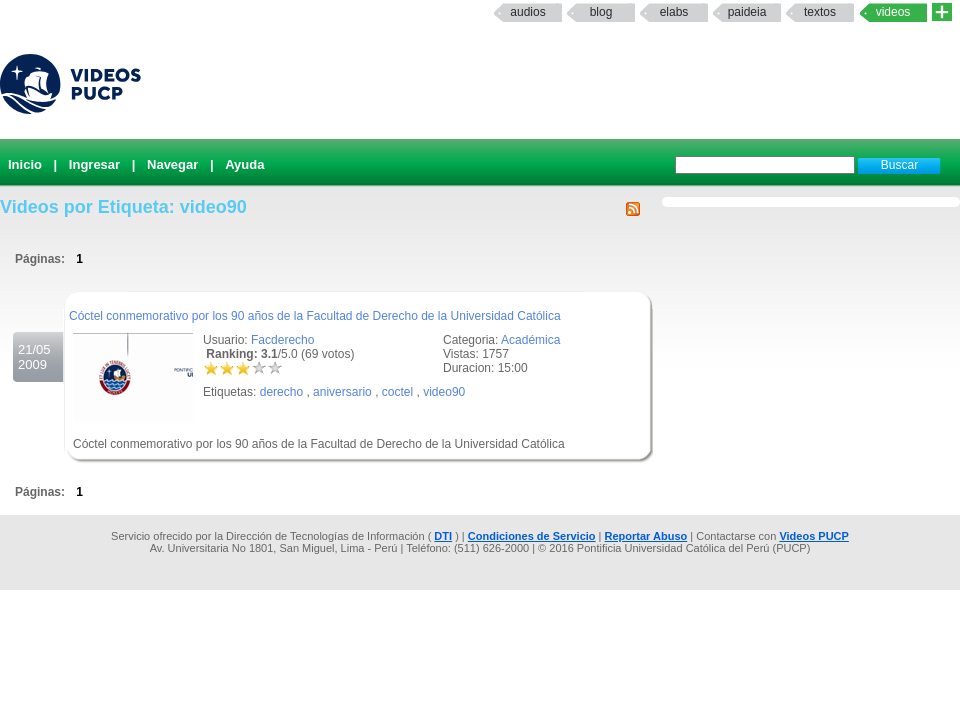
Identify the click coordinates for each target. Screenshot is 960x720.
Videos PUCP (814, 536)
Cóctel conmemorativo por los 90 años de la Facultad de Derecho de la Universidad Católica (315, 316)
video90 (444, 392)
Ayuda (244, 164)
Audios (527, 12)
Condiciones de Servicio (532, 536)
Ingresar (94, 164)
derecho (281, 392)
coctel (397, 392)
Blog (601, 12)
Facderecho (282, 340)
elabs (674, 12)
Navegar (172, 164)
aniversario (342, 392)
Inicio (25, 164)
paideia (747, 12)
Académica (530, 340)
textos (820, 12)
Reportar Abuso (646, 536)
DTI (443, 536)
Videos (893, 12)
